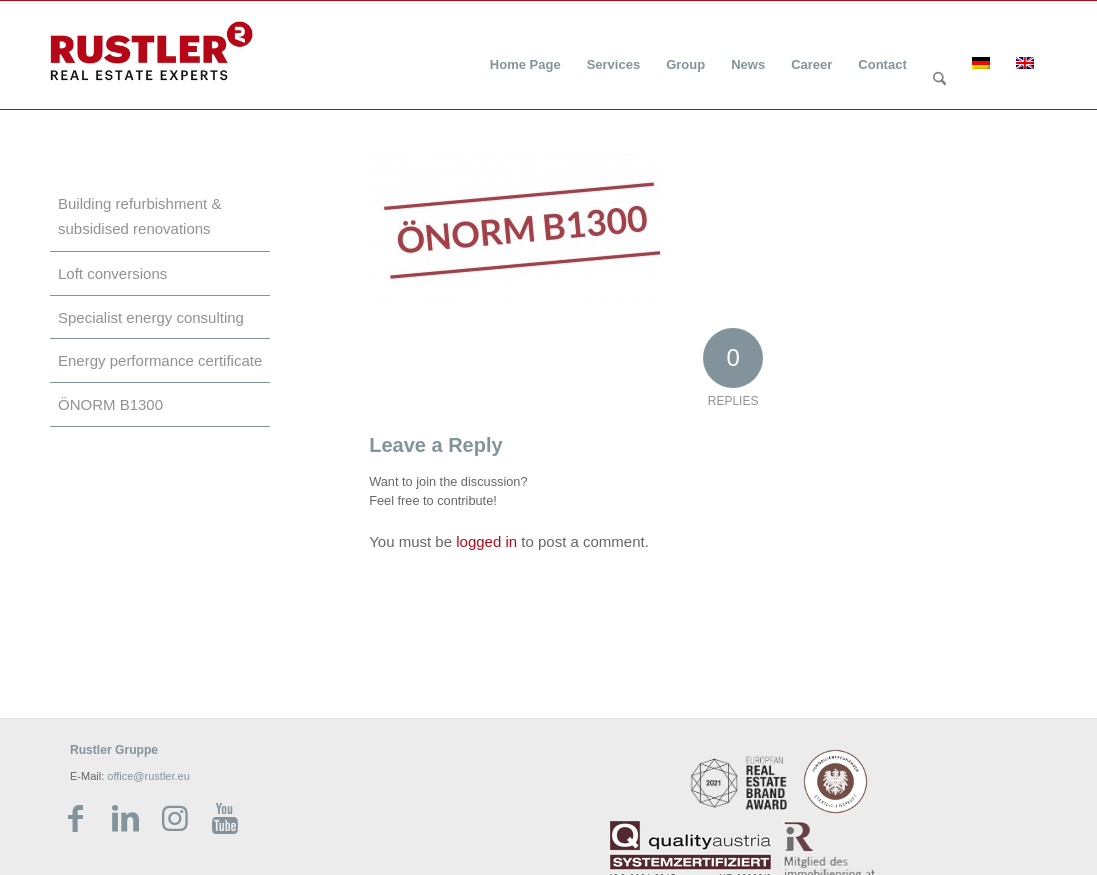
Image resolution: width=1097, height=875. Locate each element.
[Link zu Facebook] (75, 819)
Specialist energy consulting (151, 317)
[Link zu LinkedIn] (125, 819)
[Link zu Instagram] (175, 819)
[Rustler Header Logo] (151, 51)
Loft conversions (112, 273)
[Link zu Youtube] (225, 819)
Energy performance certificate (160, 360)
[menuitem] (525, 52)
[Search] (939, 80)
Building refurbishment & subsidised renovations (139, 216)
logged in (486, 541)
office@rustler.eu (148, 776)
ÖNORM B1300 (110, 404)
